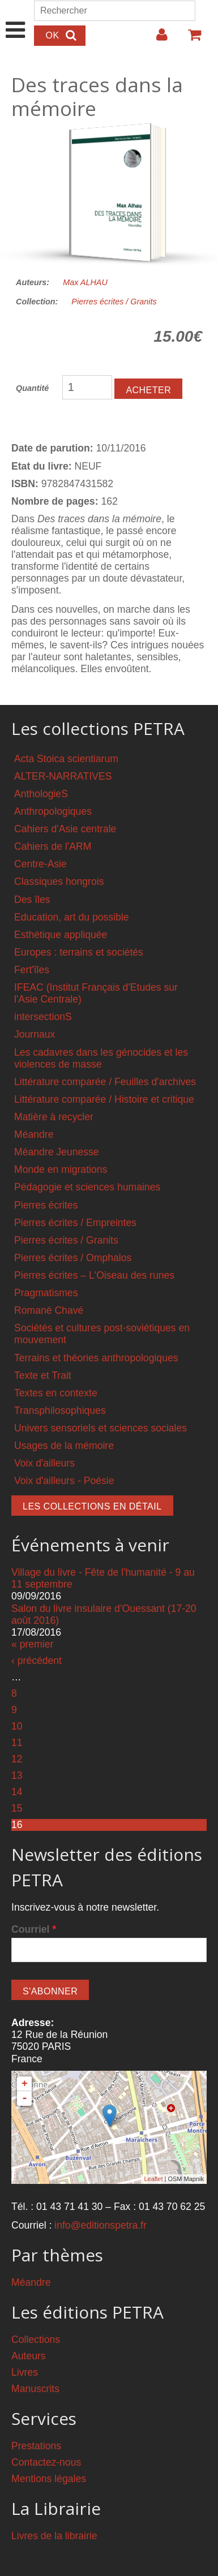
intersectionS (43, 1016)
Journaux (34, 1034)
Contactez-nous (46, 2462)
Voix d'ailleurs (44, 1463)
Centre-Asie (40, 864)
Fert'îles (31, 969)
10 (17, 1726)
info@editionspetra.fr (100, 2225)
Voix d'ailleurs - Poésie (64, 1480)
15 (17, 1808)
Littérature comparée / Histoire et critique (104, 1099)
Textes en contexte (55, 1393)
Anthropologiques (53, 811)
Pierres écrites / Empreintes (75, 1222)
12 (17, 1759)
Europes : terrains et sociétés (78, 952)
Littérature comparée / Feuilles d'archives (105, 1081)
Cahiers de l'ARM (52, 846)
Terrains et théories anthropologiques (96, 1358)
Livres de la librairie (54, 2535)
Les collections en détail (92, 1506)
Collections (35, 2339)
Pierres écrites (46, 1205)
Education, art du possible (71, 917)
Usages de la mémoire (64, 1445)
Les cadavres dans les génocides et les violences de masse (101, 1058)
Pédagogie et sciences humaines (87, 1187)
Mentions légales (48, 2478)
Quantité (32, 388)
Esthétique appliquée (60, 934)
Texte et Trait (42, 1375)
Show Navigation (15, 18)
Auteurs (28, 2356)
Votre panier (189, 39)
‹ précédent (36, 1660)
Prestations (36, 2446)
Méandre (33, 1134)
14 (17, 1791)
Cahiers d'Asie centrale (65, 829)
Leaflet (153, 2178)
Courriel (33, 1929)
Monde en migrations (60, 1169)
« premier (32, 1644)
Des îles (32, 899)
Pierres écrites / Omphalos (72, 1257)
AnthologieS (41, 793)
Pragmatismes (46, 1292)
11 (17, 1742)
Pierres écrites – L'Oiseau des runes (94, 1275)
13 (17, 1775)
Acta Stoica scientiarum (66, 758)
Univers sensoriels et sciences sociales (100, 1428)
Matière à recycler (53, 1117)
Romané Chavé (48, 1310)
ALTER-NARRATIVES (63, 776)
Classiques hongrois (59, 881)
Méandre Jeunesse (56, 1152)
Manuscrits (35, 2388)
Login (156, 39)
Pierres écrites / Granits (113, 301)
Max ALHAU (85, 282)
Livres (24, 2372)
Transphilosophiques (60, 1410)
